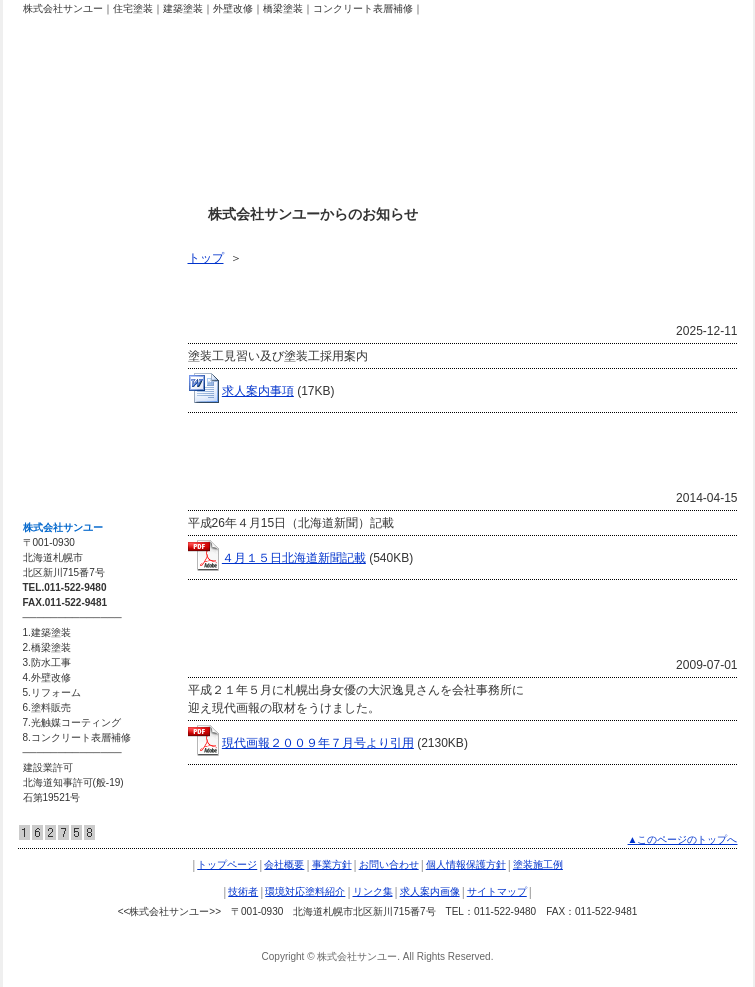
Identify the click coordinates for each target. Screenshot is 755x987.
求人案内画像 (69, 414)
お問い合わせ (389, 864)
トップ (206, 258)
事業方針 (332, 864)
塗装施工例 (63, 246)
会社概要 (284, 864)
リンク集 (57, 372)
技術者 (51, 288)
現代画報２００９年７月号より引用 (318, 743)
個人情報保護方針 (466, 864)
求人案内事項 (258, 391)
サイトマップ (69, 456)
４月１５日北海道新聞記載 (294, 558)
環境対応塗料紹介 (81, 330)
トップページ (227, 864)
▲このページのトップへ (683, 839)
